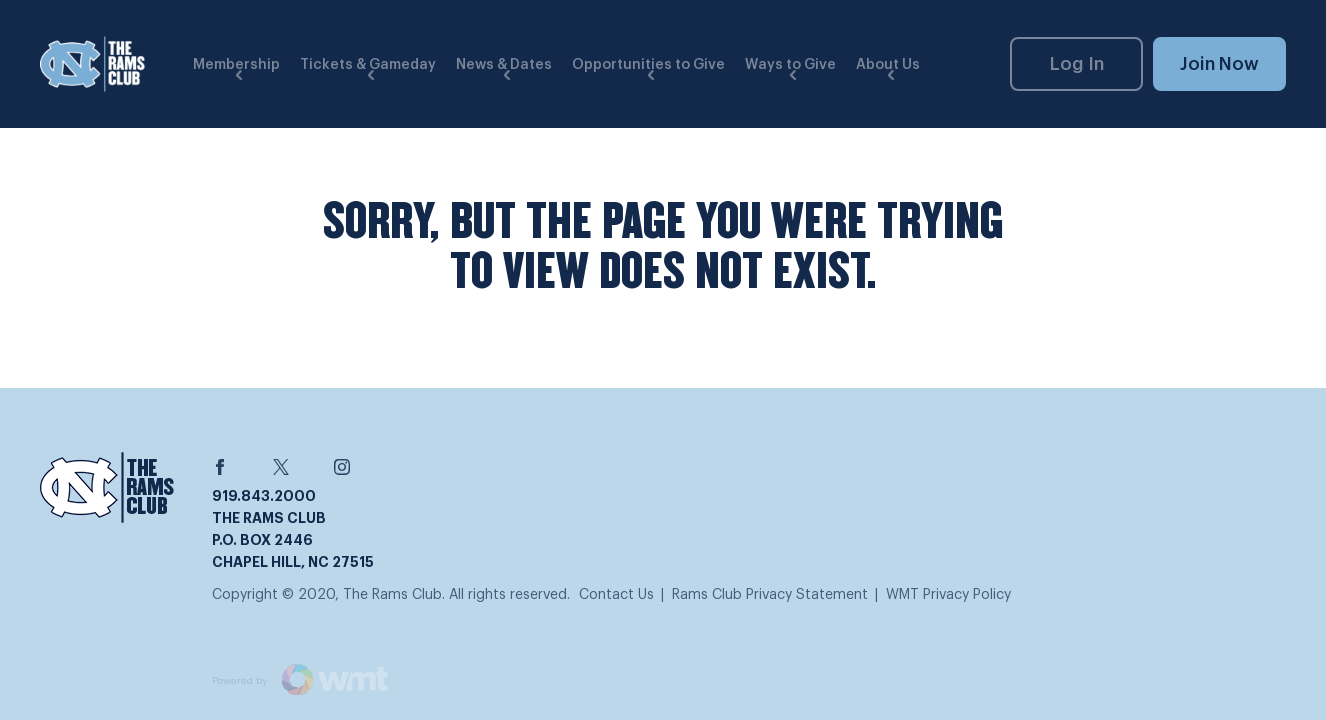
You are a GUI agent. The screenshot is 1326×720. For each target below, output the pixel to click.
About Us (888, 65)
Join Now (1219, 64)
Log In (1077, 64)
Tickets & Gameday (368, 65)
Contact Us (616, 595)
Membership (236, 65)
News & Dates (504, 65)
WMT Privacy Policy (948, 595)
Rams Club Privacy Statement (770, 595)
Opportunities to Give (648, 65)
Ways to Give (790, 65)
